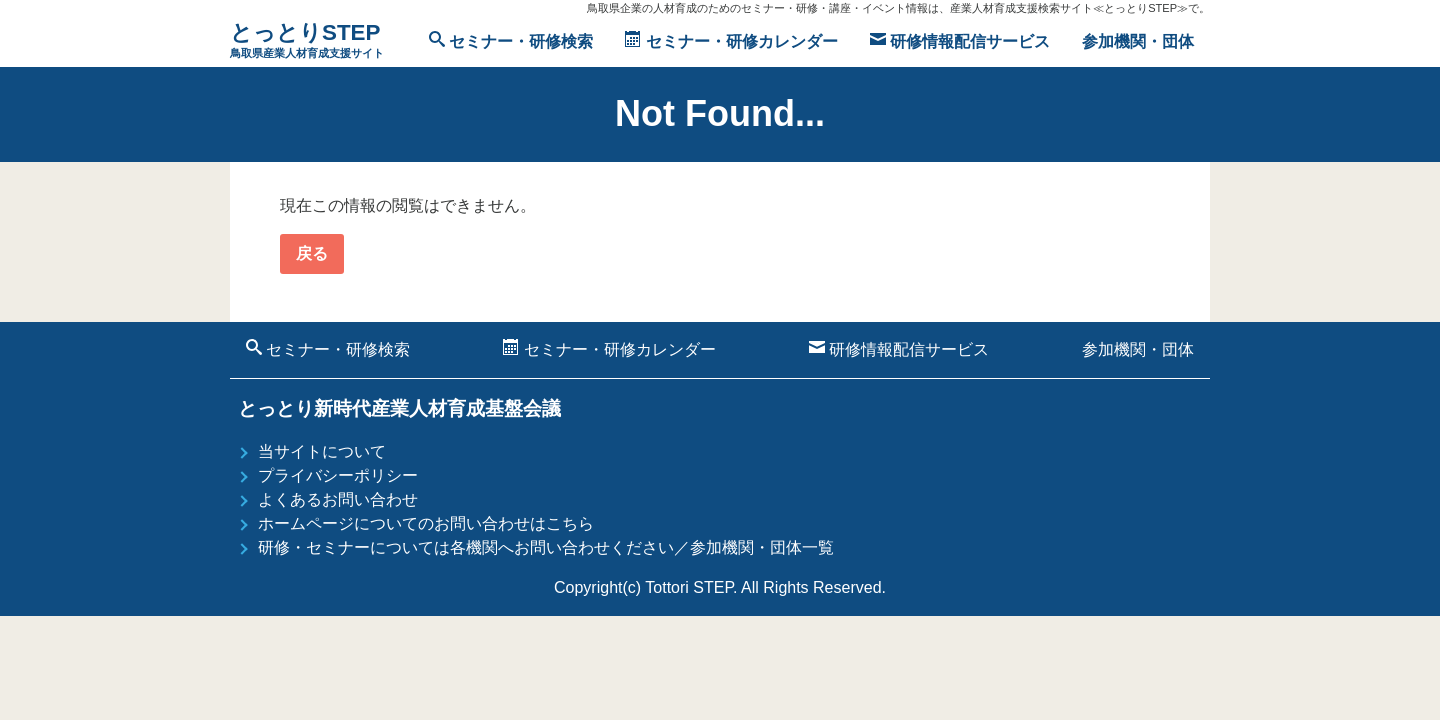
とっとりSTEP (307, 41)
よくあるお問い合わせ (338, 499)
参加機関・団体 (1138, 41)
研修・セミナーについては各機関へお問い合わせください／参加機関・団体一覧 (546, 547)
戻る (312, 253)
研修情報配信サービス (960, 40)
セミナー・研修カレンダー (731, 40)
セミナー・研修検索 (511, 40)
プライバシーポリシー (338, 475)
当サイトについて (322, 451)
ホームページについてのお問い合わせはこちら (426, 523)
